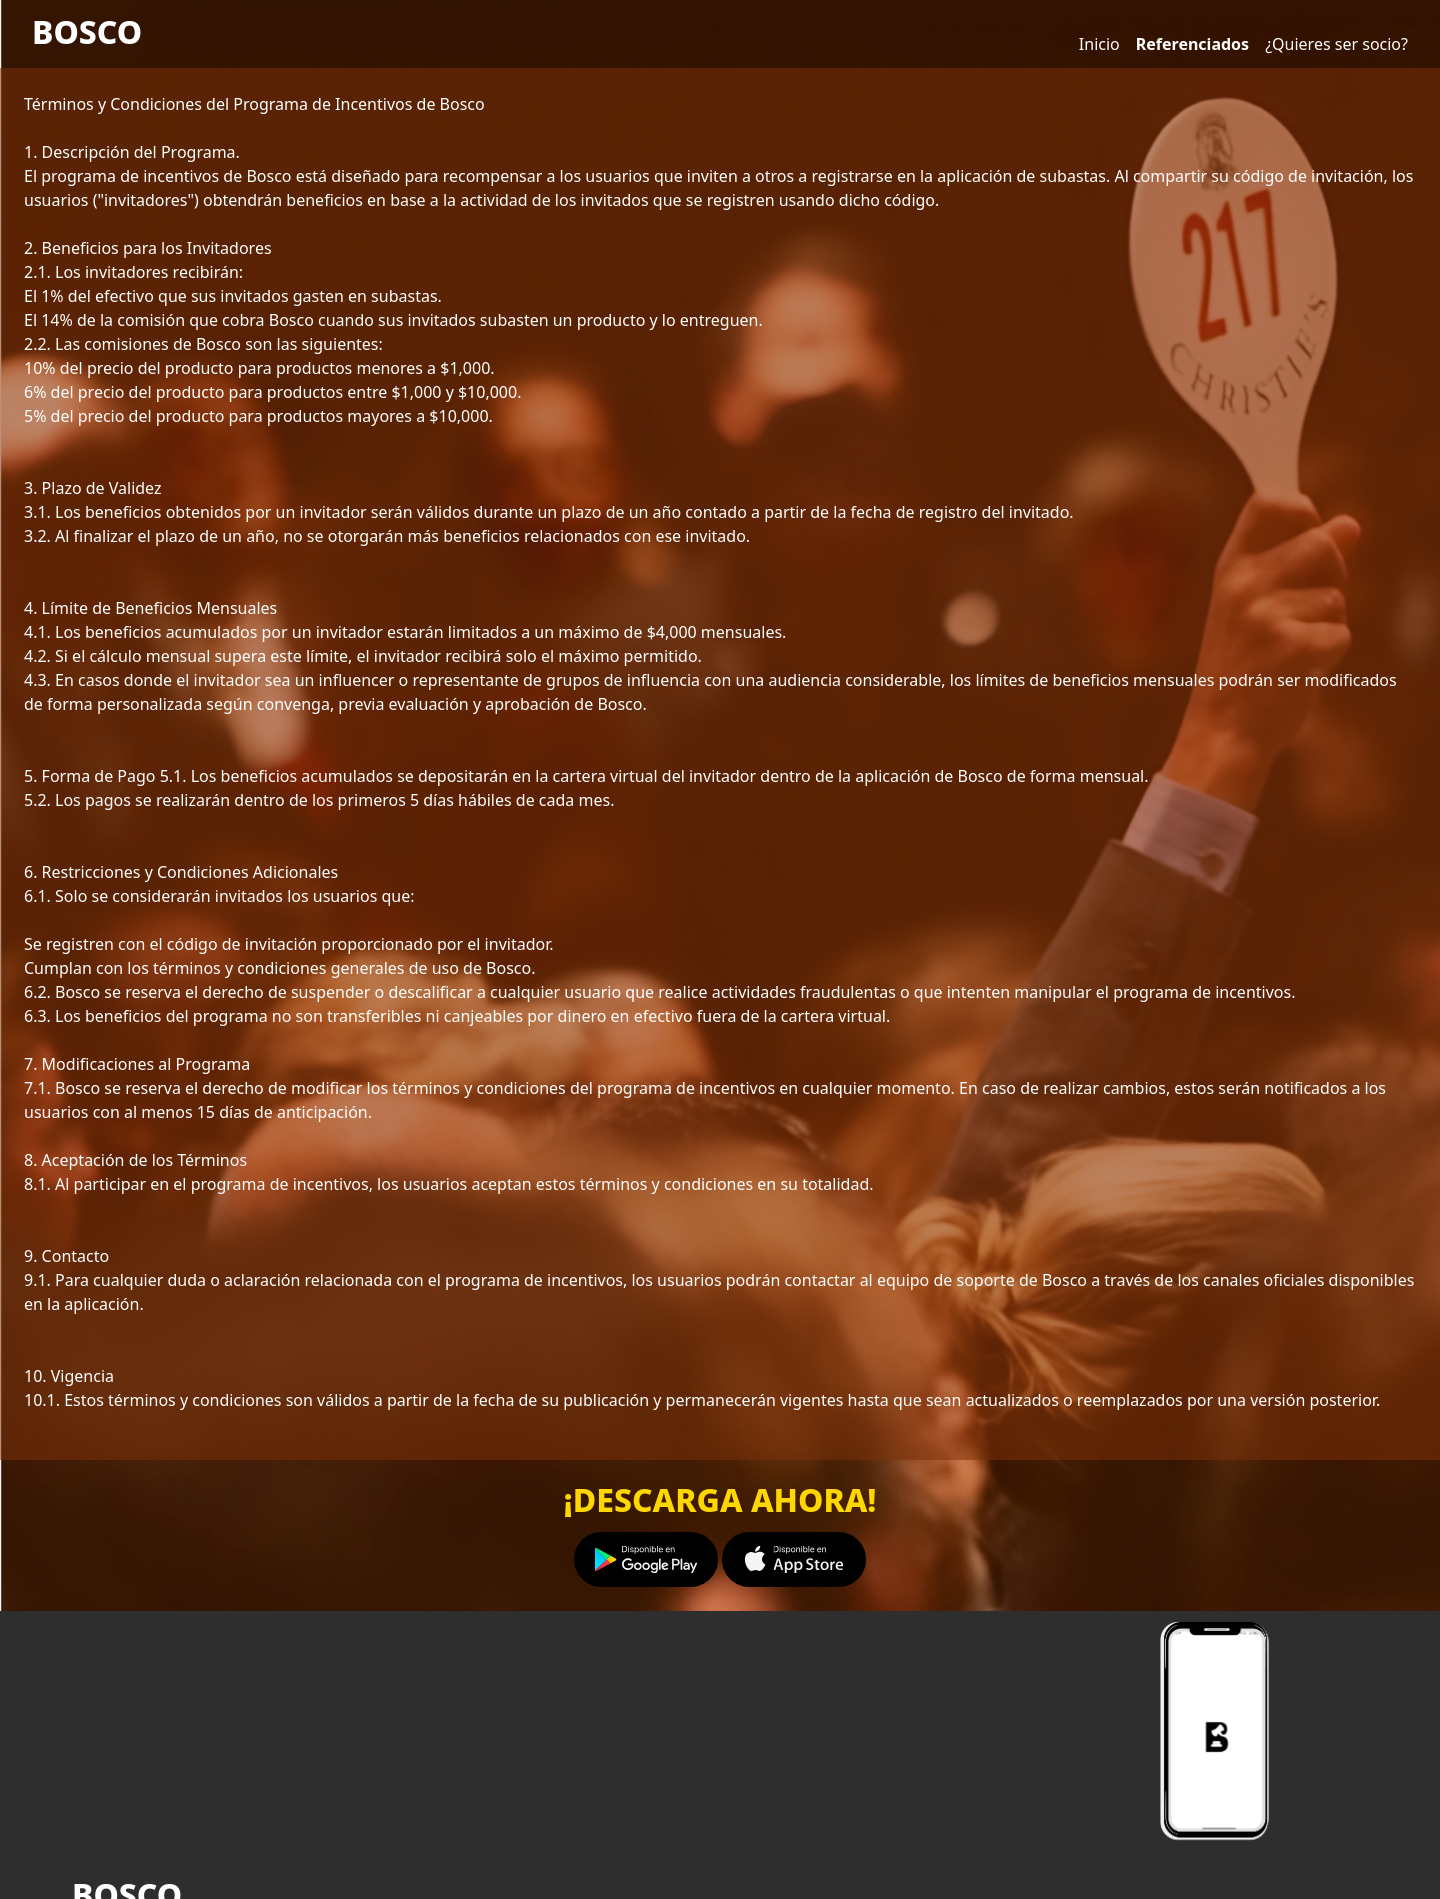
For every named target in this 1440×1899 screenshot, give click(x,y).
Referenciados (1192, 44)
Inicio (1099, 44)
